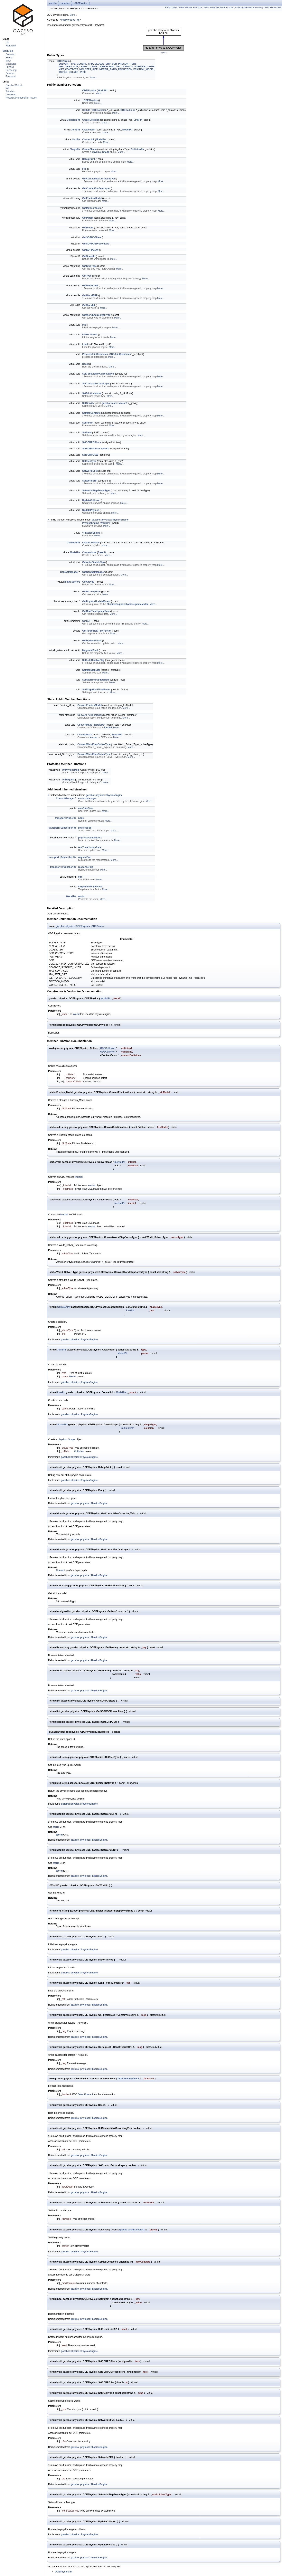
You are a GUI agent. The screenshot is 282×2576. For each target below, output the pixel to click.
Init (84, 325)
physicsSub (84, 828)
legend (163, 53)
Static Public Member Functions (218, 7)
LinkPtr (138, 120)
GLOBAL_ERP (103, 64)
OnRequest (68, 780)
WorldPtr (103, 91)
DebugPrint (88, 159)
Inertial (108, 728)
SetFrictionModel (91, 394)
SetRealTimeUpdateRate (95, 680)
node (81, 818)
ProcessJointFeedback (95, 354)
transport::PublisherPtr (63, 867)
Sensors (10, 73)
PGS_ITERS (65, 67)
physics (65, 3)
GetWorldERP (90, 296)
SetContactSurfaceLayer (95, 384)
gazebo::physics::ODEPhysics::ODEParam (80, 926)
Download (11, 94)
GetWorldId (88, 305)
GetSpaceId (88, 256)
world (81, 897)
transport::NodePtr (65, 818)
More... (73, 15)
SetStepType (89, 461)
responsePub (85, 867)
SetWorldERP (89, 481)
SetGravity (88, 403)
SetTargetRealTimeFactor (96, 690)
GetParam (87, 218)
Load (85, 345)
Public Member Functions (190, 7)
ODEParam (63, 61)
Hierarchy (11, 45)
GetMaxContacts (91, 208)
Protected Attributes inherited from (84, 795)
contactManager (87, 799)
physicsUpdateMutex (90, 838)
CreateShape (89, 149)
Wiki (8, 88)
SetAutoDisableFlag (93, 660)
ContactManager (69, 572)
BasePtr (102, 553)
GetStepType (89, 266)
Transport (11, 76)
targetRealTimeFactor (90, 887)
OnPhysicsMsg (70, 770)
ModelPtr (127, 130)
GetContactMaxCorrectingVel (98, 179)
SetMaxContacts (91, 413)
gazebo (53, 3)
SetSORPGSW (90, 455)
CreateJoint (88, 130)
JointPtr (75, 130)
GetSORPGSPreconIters (95, 244)
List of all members (272, 7)
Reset (85, 364)
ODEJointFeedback (120, 354)
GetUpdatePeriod (91, 641)
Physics (10, 67)
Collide (86, 110)
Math (8, 60)
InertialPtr (99, 725)
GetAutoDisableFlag (93, 562)
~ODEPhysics (90, 101)
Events (9, 57)
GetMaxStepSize (91, 592)
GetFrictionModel (92, 198)
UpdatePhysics (90, 510)
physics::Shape (100, 152)
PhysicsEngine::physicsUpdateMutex (127, 604)
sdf (80, 877)
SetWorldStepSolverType (96, 491)
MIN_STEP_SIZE (88, 70)
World (76, 1014)
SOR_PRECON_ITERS (124, 64)
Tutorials (10, 91)
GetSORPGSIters (91, 238)
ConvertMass (84, 725)
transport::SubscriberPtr (62, 828)
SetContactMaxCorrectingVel (98, 374)
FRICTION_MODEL (143, 70)
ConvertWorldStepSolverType (93, 745)
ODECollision (99, 110)
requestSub (84, 857)
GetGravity (88, 582)
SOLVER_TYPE (67, 64)
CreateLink (88, 140)
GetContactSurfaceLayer (96, 189)
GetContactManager (93, 572)
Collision (79, 1452)
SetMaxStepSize (91, 670)
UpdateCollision (91, 501)
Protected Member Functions (248, 7)
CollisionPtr (73, 120)
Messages (11, 63)
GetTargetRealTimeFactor (96, 631)
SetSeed (86, 433)
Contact (60, 1570)
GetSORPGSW (90, 250)
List (7, 42)
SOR (75, 67)
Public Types (171, 7)
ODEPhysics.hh (70, 20)
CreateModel (89, 553)
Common (10, 54)
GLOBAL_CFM (85, 64)
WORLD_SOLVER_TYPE (72, 72)
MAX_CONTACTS (68, 70)
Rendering (11, 70)
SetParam (87, 423)
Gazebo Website (14, 85)
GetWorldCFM (90, 286)
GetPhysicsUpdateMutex (96, 602)
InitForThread (89, 335)
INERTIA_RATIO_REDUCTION (115, 70)
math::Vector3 (72, 582)
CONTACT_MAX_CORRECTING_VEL (100, 67)
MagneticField (90, 651)
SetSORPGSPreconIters (95, 449)
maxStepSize (85, 808)
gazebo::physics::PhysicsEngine (110, 520)
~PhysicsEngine (91, 533)
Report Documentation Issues (21, 97)
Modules (8, 50)
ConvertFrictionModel (89, 705)
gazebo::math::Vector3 (114, 403)
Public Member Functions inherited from (87, 520)
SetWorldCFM (90, 471)
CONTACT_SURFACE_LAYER (138, 67)
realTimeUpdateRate (89, 848)
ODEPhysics (80, 3)
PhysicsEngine (90, 523)
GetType (86, 276)
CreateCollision (90, 120)
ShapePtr (75, 149)
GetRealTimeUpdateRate (96, 611)
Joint (81, 2095)
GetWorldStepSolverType (96, 315)
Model (72, 1377)
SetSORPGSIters (91, 443)
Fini (84, 169)
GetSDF (86, 621)
